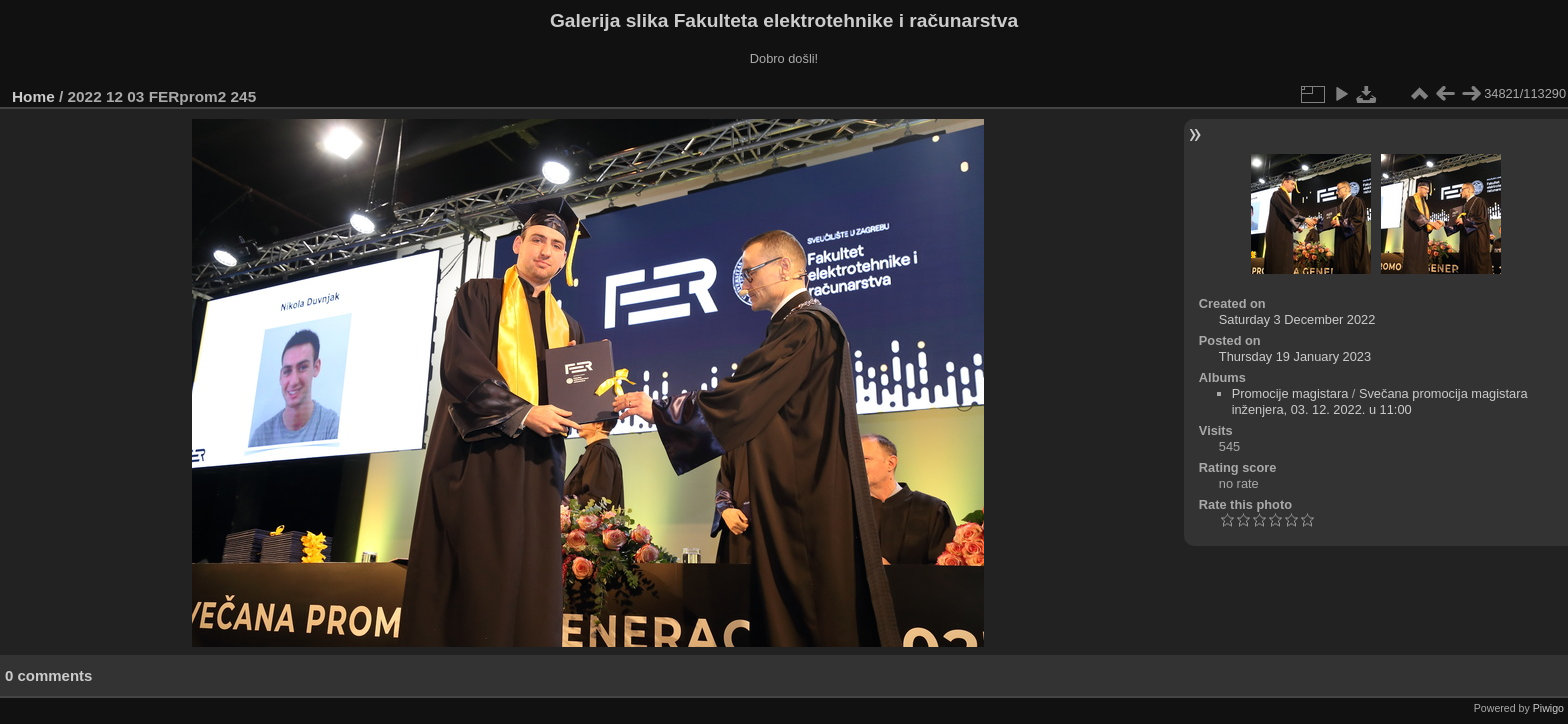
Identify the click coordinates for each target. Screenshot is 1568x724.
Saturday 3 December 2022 (1297, 319)
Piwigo (1548, 708)
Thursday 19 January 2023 (1295, 356)
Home (33, 96)
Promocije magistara (1290, 393)
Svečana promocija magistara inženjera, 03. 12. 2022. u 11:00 (1380, 401)
